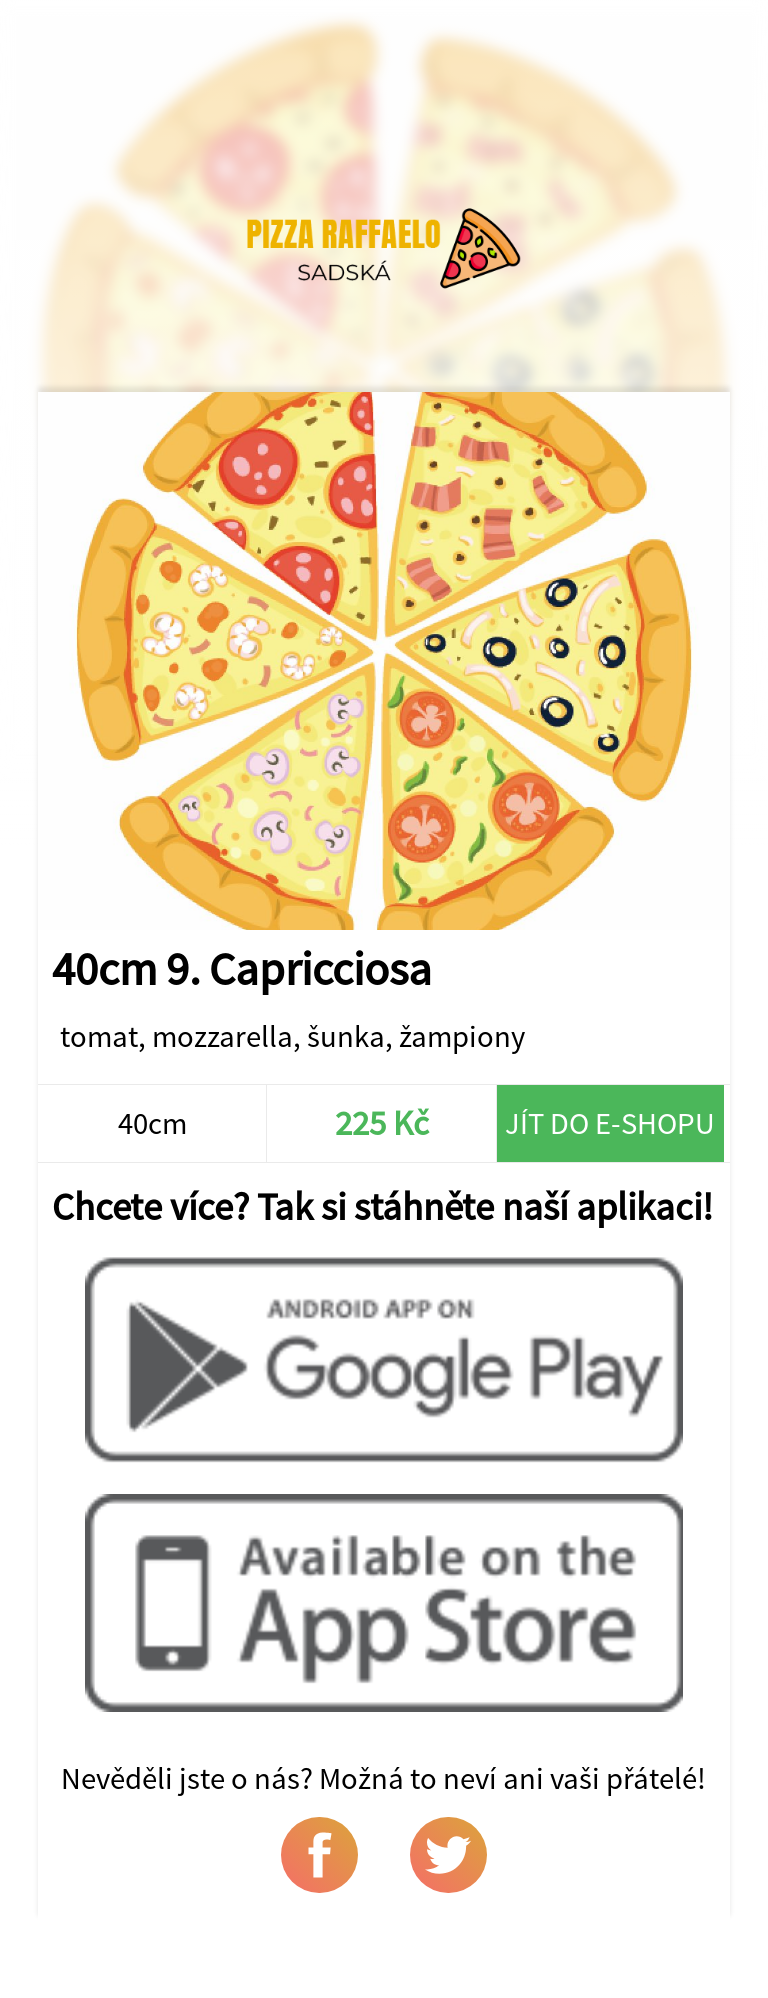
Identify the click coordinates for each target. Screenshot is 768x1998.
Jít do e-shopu (610, 1123)
